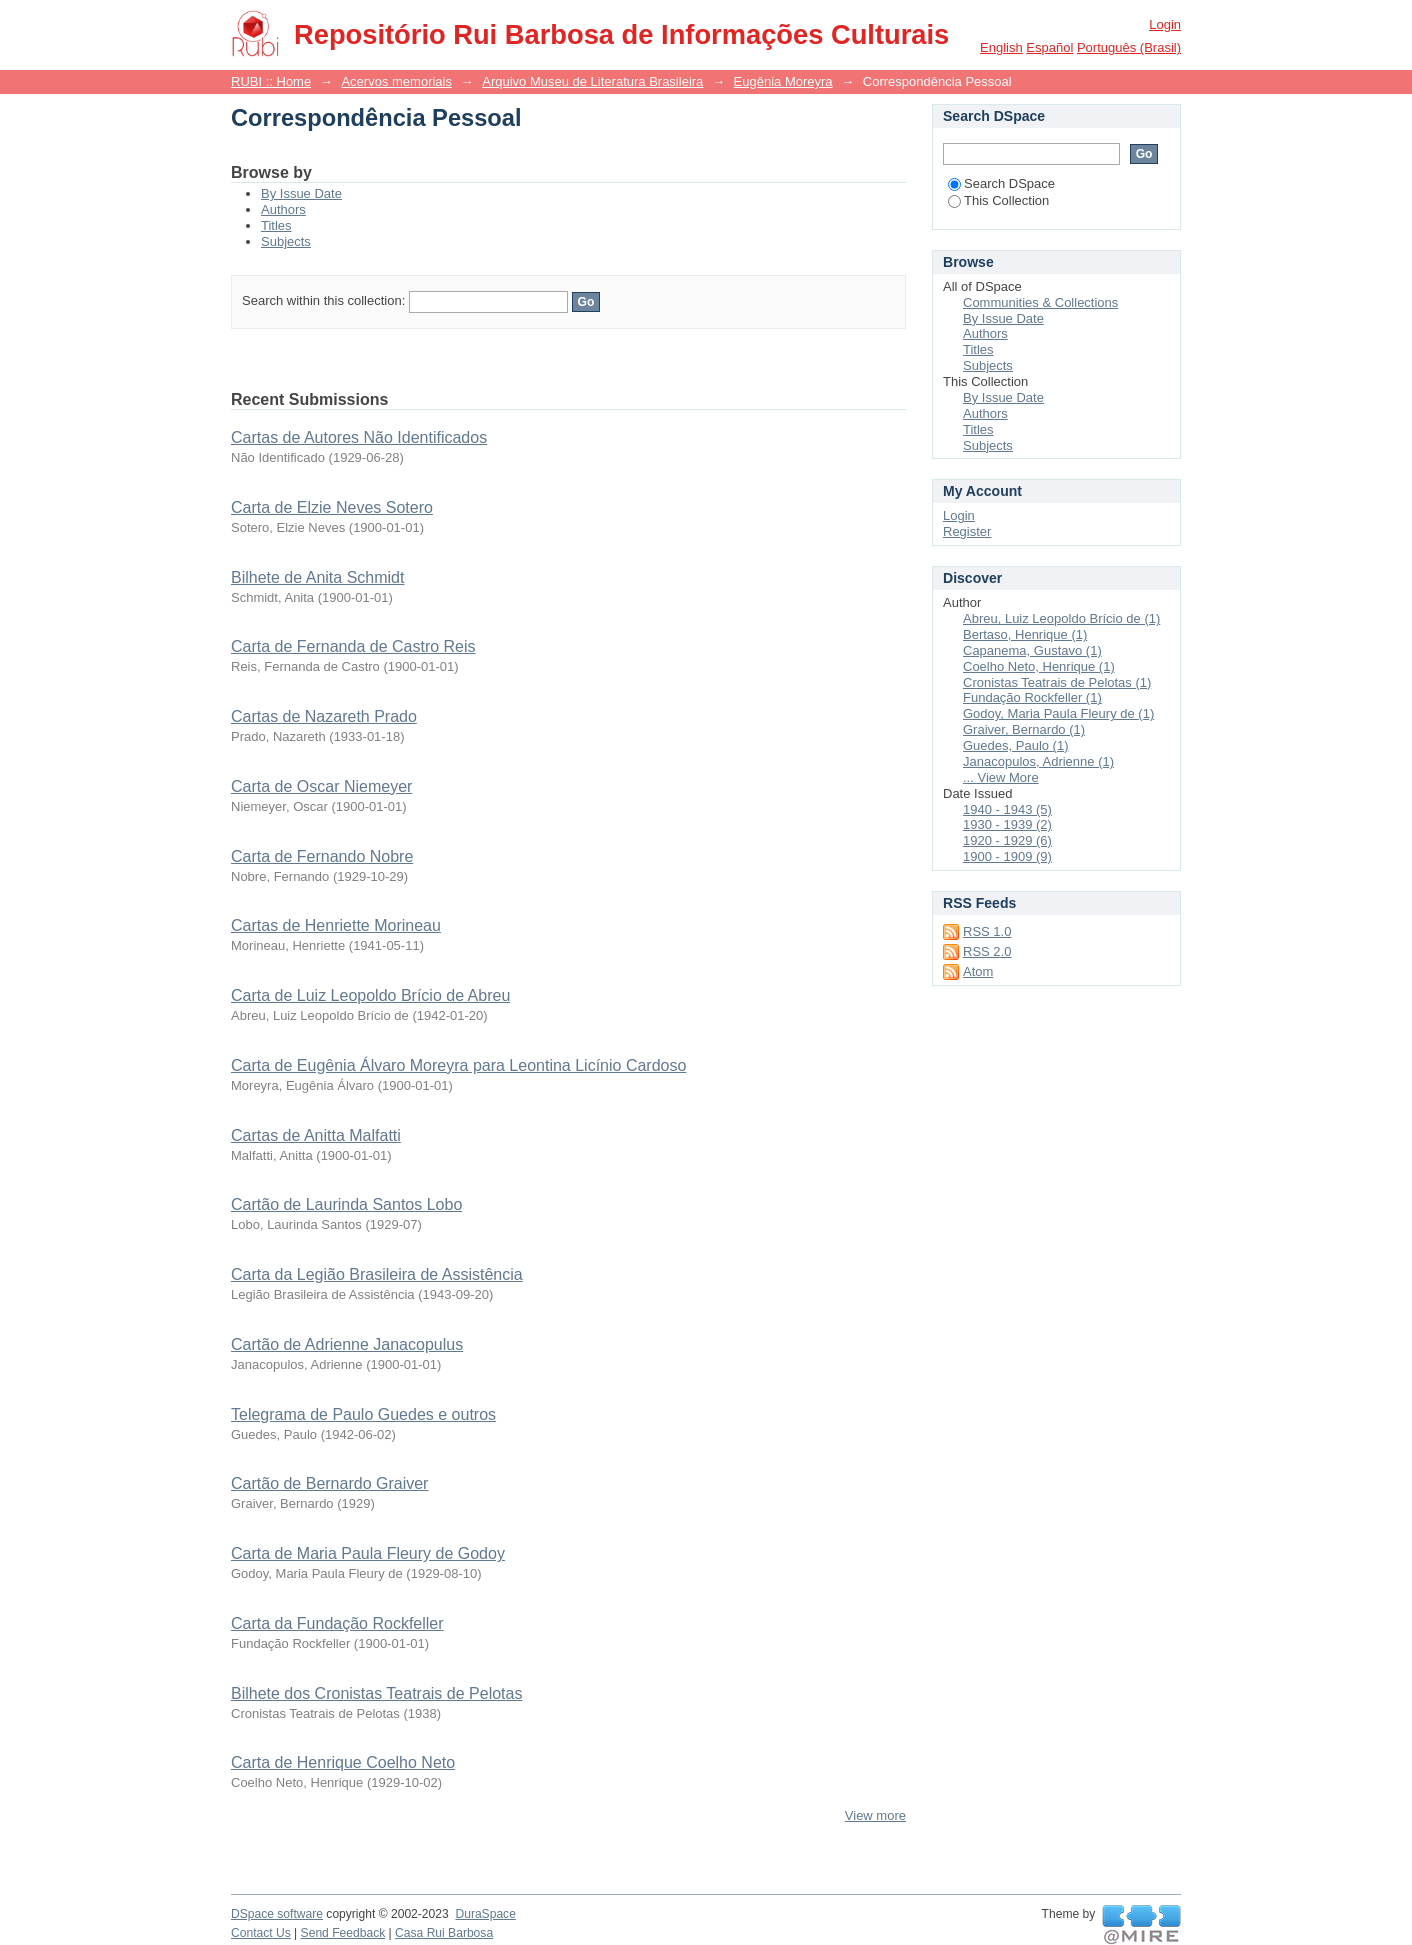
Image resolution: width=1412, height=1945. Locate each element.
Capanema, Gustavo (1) (1032, 650)
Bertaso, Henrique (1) (1025, 634)
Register (967, 531)
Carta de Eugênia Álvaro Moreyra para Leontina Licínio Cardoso (458, 1065)
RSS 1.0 (987, 931)
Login (1165, 24)
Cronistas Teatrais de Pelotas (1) (1057, 682)
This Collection (998, 200)
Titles (276, 225)
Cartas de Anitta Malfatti (316, 1135)
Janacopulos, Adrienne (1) (1038, 761)
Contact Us (261, 1933)
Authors (283, 209)
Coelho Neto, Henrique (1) (1039, 666)
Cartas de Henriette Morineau (336, 925)
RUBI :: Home (271, 81)
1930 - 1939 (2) (1007, 824)
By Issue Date (301, 193)
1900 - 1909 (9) (1007, 856)
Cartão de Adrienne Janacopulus (347, 1344)
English (1001, 47)
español (1049, 47)
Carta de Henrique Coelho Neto (343, 1762)
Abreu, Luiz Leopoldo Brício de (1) (1061, 618)
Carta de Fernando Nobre (322, 856)
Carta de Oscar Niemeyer (321, 786)
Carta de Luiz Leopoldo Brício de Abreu (370, 995)
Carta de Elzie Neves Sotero (332, 507)
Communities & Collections (1040, 302)
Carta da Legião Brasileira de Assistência (377, 1274)
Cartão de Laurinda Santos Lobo (346, 1204)
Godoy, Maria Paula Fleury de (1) (1058, 713)
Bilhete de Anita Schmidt (317, 577)
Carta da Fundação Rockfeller (337, 1623)
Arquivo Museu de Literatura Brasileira (592, 81)
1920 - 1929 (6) (1007, 840)
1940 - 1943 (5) (1007, 809)
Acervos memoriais (396, 81)
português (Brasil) (1129, 47)
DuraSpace (485, 1914)
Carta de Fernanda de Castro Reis (353, 646)
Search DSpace (1001, 183)
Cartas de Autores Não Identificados (359, 437)
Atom (978, 971)
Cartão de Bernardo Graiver (329, 1483)
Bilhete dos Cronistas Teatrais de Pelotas (376, 1693)
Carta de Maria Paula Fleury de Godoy (368, 1553)
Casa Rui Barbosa (444, 1933)
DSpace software (277, 1914)
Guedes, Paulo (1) (1016, 745)
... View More (1001, 777)
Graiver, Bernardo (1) (1024, 729)
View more (875, 1815)
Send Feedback (343, 1933)
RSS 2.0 (987, 951)
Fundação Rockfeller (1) (1032, 697)
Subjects (286, 241)
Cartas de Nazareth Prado (324, 716)
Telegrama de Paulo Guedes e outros (363, 1414)
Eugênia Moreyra (783, 81)
